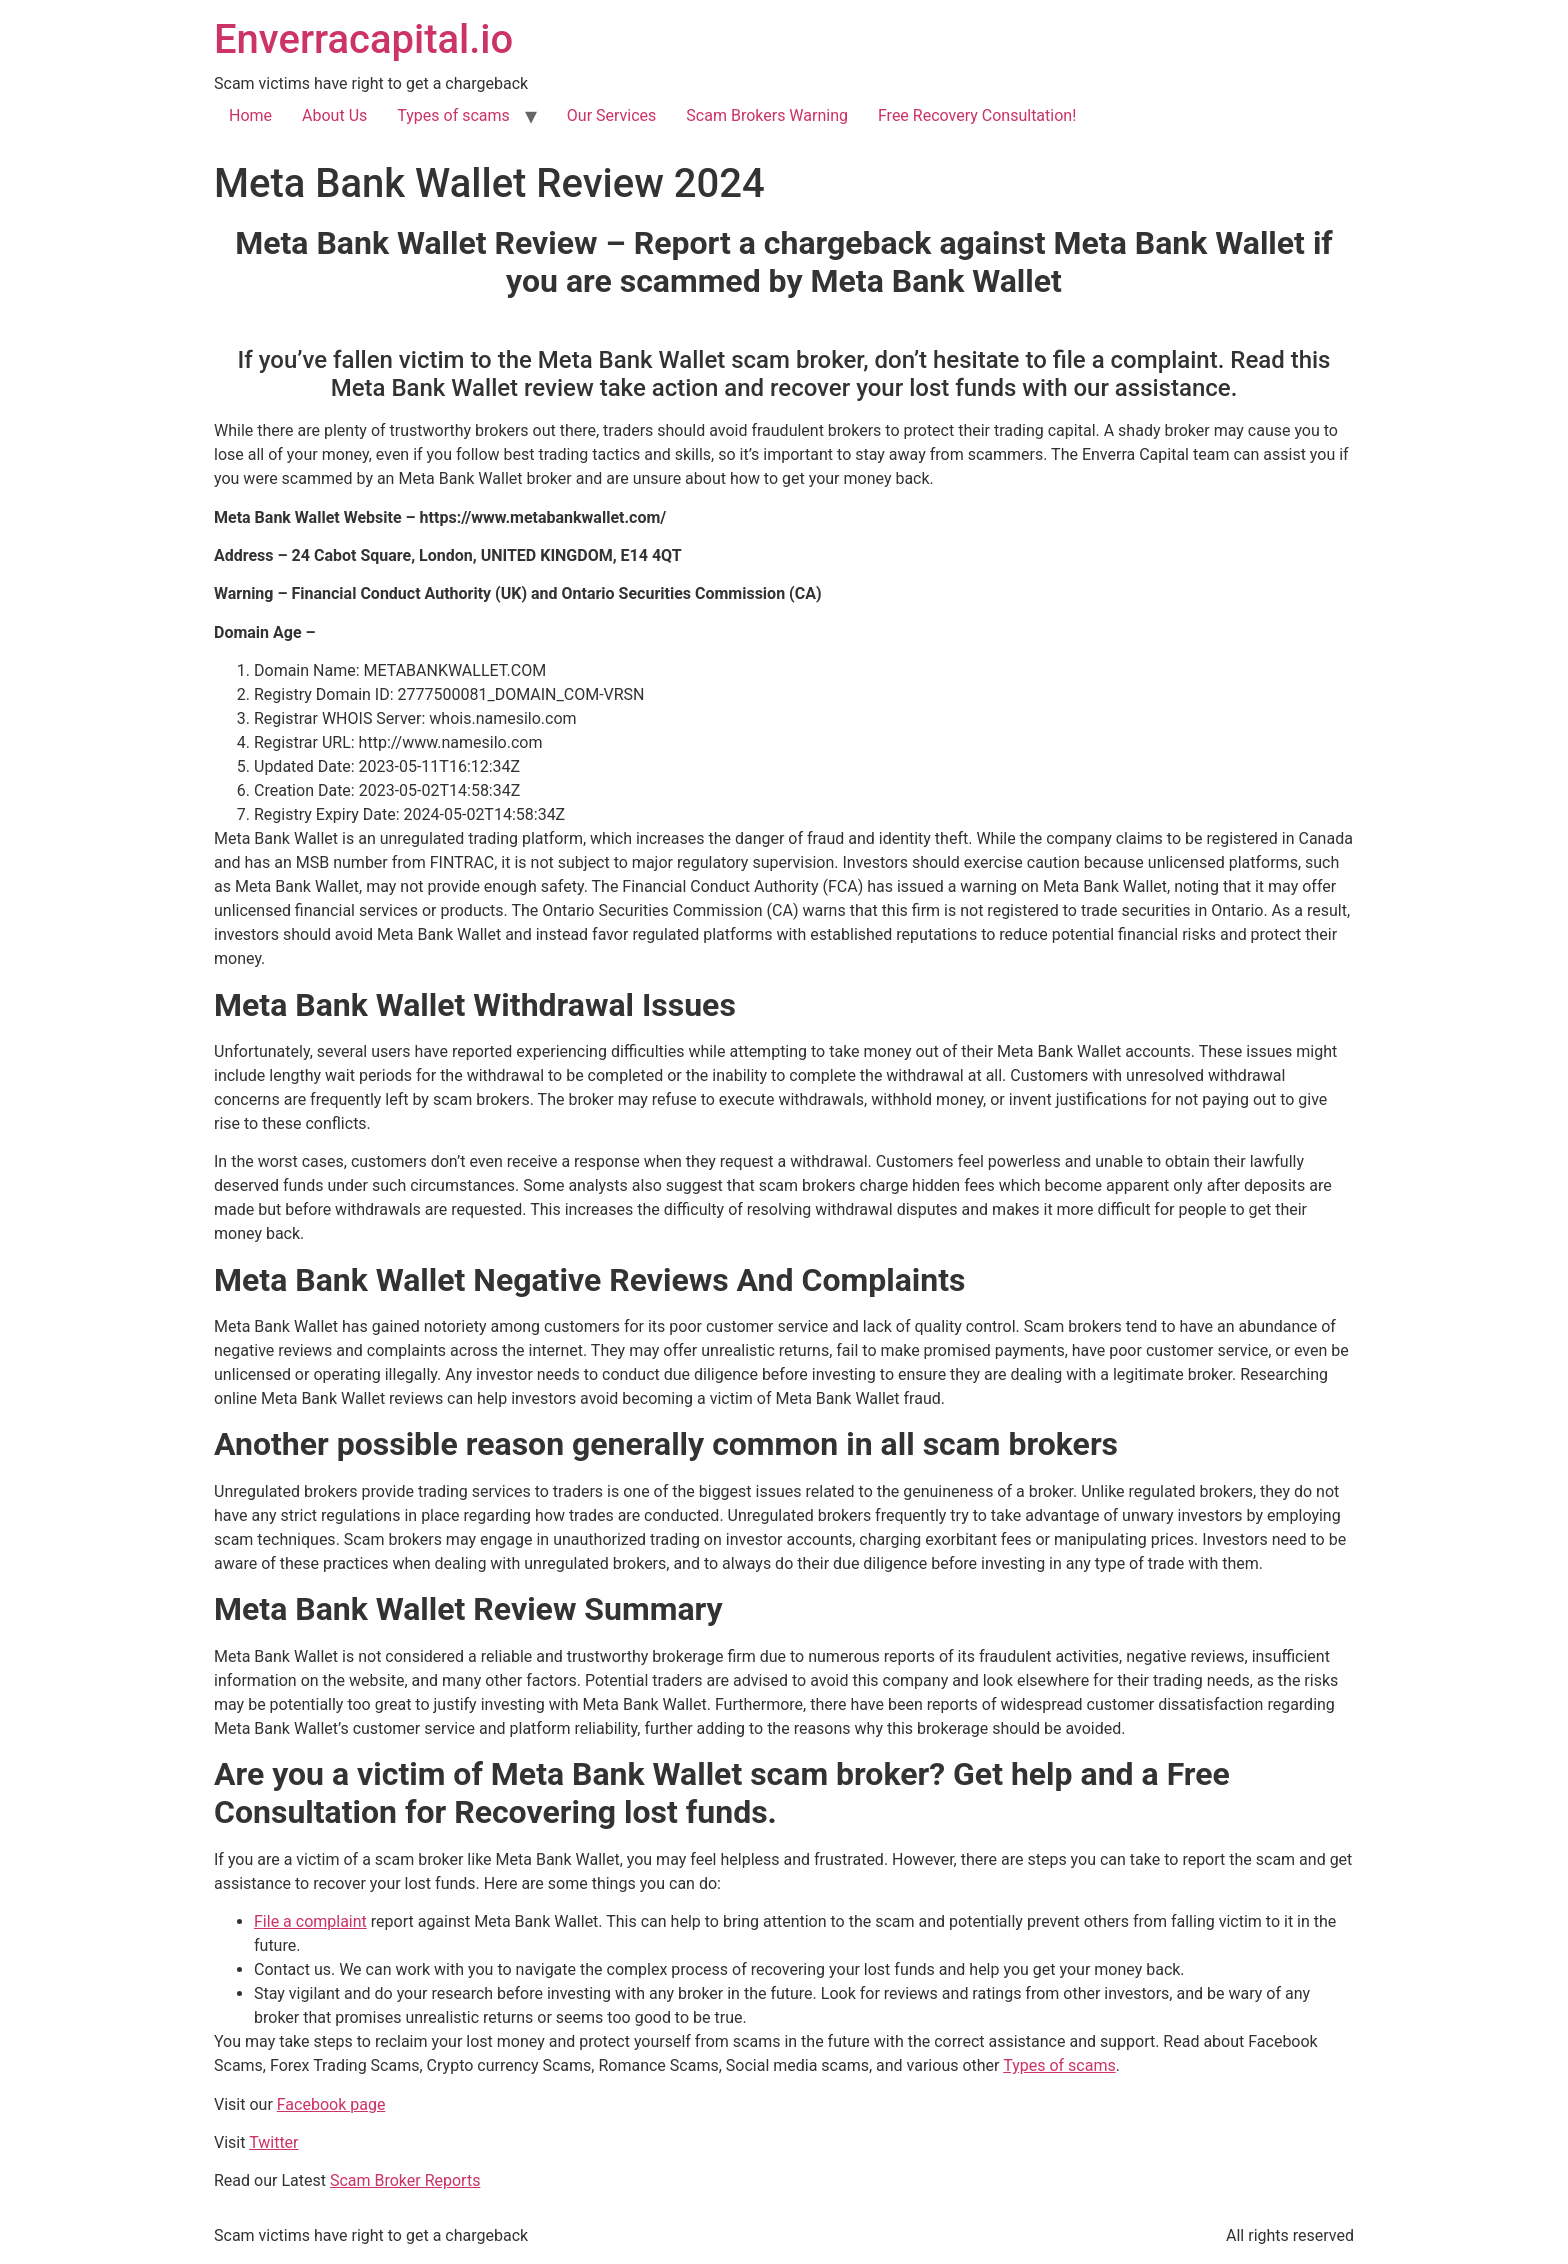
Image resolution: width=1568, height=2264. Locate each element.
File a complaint (310, 1921)
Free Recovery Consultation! (977, 115)
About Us (334, 115)
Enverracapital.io (363, 39)
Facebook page (331, 2104)
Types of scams (453, 115)
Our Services (612, 115)
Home (250, 115)
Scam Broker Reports (405, 2180)
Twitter (273, 2142)
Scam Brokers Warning (767, 115)
